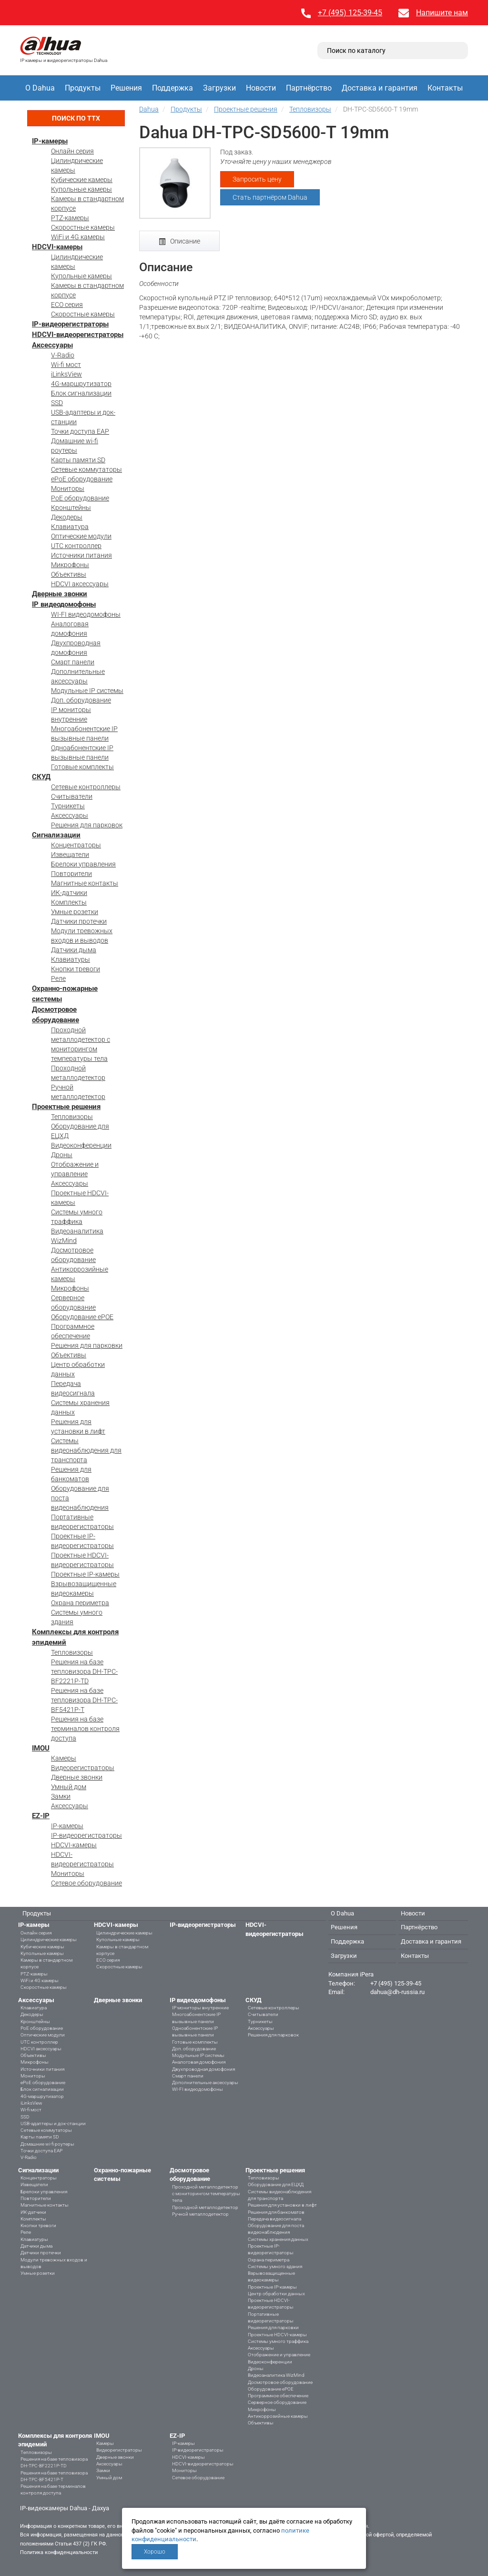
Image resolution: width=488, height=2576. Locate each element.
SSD (57, 403)
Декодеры (66, 517)
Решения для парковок (86, 825)
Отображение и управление (279, 2354)
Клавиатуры (70, 959)
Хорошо (154, 2551)
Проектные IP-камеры (85, 1574)
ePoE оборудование (81, 479)
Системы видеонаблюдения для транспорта (86, 1450)
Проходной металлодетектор (205, 2207)
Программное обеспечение (278, 2395)
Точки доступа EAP (80, 431)
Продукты (83, 87)
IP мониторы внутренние (200, 2007)
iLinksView (66, 374)
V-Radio (62, 355)
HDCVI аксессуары (80, 584)
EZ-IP (41, 1816)
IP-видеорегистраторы (70, 324)
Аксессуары (52, 345)
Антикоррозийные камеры (278, 2416)
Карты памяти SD (78, 460)
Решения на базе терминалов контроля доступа (85, 1728)
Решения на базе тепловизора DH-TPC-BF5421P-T (84, 1700)
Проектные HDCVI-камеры (277, 2334)
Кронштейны (71, 507)
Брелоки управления (83, 864)
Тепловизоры (72, 1116)
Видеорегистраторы (82, 1768)
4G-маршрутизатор (81, 383)
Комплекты (69, 902)
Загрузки (219, 87)
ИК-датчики (69, 892)
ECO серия (67, 304)
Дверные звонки (59, 594)
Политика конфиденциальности (59, 2552)
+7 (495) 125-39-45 (350, 12)
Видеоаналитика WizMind (276, 2375)
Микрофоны (70, 565)
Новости (261, 87)
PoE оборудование (80, 498)
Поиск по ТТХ (76, 118)
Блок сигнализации (81, 393)
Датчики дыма (73, 950)
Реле (58, 978)
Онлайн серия (72, 151)
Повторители (71, 873)
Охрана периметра (80, 1603)
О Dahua (40, 87)
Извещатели (70, 854)
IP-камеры (50, 141)
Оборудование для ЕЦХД (276, 2184)
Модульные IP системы (87, 690)
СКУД (41, 777)
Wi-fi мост (66, 364)
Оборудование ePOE (82, 1317)
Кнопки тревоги (75, 969)
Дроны (61, 1155)
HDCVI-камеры (57, 247)
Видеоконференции (81, 1145)
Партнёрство (309, 87)
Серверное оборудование (277, 2402)
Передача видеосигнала (274, 2218)
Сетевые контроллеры (86, 787)
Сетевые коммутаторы (86, 469)
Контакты (445, 87)
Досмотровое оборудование (280, 2382)
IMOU (41, 1748)
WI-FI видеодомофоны (86, 614)
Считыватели (71, 796)
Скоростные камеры (83, 227)
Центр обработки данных (276, 2293)
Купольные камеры (81, 189)
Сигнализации (56, 835)
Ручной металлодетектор (200, 2214)
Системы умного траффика (278, 2341)
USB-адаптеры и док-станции (53, 2123)
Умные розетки (74, 912)
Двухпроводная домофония (203, 2069)
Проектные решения (66, 1106)
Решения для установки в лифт (282, 2205)
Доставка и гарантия (379, 87)
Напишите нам (442, 12)
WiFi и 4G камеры (78, 237)
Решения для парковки (86, 1345)
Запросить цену (257, 179)
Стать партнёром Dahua (270, 197)
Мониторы (67, 488)
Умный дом (68, 1787)
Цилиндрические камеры (48, 1939)
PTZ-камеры (70, 218)
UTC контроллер (76, 546)
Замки (61, 1796)
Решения (126, 87)
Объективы (68, 574)
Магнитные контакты (84, 883)
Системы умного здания (275, 2266)
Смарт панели (72, 662)
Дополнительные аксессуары (205, 2082)
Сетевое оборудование (86, 1883)
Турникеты (68, 806)
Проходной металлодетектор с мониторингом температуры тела (206, 2193)
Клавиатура (70, 526)
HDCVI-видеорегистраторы (77, 334)
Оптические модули (81, 536)
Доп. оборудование (81, 700)
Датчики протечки (79, 921)
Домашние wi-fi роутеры (47, 2144)
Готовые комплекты (82, 767)
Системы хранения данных (278, 2239)
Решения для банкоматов (276, 2212)
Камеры (63, 1758)
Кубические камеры (81, 179)
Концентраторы (76, 845)
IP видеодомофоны (64, 604)
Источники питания (81, 555)
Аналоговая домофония (198, 2062)
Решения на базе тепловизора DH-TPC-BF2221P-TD (84, 1671)
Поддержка (172, 87)
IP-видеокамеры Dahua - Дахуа (64, 2508)
